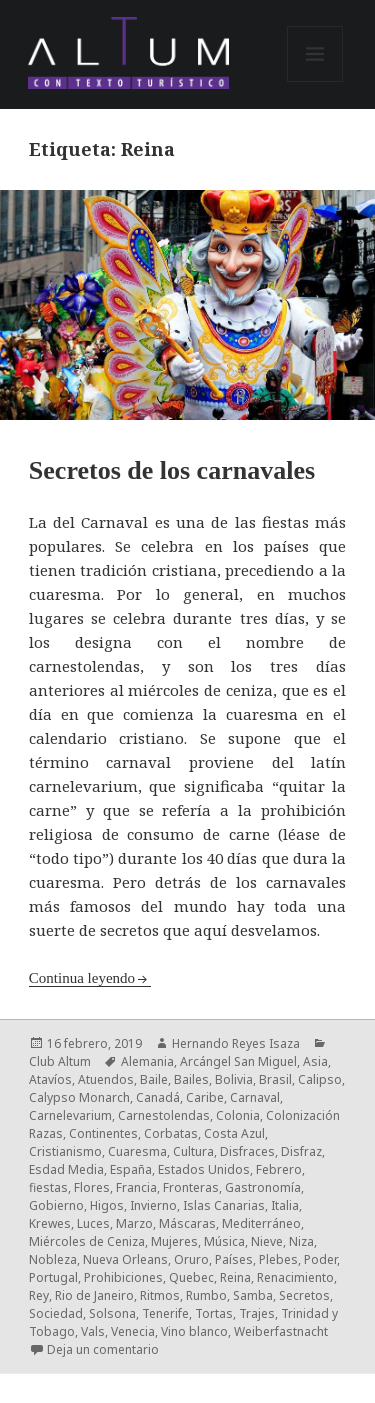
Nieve (267, 1241)
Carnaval (255, 1097)
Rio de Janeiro (94, 1295)
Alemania (147, 1061)
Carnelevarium (70, 1115)
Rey (39, 1295)
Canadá (158, 1097)
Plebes (278, 1259)
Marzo (134, 1223)
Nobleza (53, 1259)
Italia (285, 1205)
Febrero (279, 1169)
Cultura (193, 1151)
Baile (154, 1079)
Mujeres (174, 1241)
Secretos (304, 1295)
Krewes (50, 1223)
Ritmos (160, 1295)
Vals (93, 1331)
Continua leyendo (82, 978)
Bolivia (234, 1079)
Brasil (275, 1079)
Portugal (53, 1277)
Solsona (112, 1313)
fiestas (48, 1187)
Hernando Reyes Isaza (236, 1043)
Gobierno (56, 1205)
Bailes (191, 1079)
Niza (301, 1241)
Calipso (320, 1079)
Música (224, 1241)
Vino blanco (194, 1331)
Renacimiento (295, 1277)
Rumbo (206, 1295)
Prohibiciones (123, 1277)
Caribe (205, 1097)
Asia (315, 1061)
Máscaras (187, 1223)
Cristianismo (65, 1151)
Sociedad (56, 1313)
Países (234, 1259)
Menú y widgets (315, 81)
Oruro (191, 1259)
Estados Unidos (204, 1169)
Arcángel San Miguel (238, 1061)
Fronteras (191, 1187)
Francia (136, 1187)
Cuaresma (137, 1151)
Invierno (153, 1205)
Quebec (191, 1277)
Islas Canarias (224, 1205)
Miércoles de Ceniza (87, 1241)
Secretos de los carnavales (172, 470)
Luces (93, 1223)
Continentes (103, 1133)
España (131, 1169)
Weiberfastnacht (281, 1331)
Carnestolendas (164, 1115)
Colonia (238, 1115)
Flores (92, 1187)
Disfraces (247, 1151)
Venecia (133, 1331)
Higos (107, 1205)
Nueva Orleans (125, 1259)
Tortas (214, 1313)
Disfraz (301, 1151)
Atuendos (106, 1079)
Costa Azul (234, 1133)
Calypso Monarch (79, 1097)
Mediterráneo (261, 1223)
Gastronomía (263, 1187)
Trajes (257, 1313)
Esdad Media (66, 1169)
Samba (253, 1295)
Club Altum (60, 1061)
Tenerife (165, 1313)
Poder (320, 1259)
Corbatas (171, 1133)
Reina (235, 1277)
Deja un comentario (103, 1349)
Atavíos (50, 1079)
